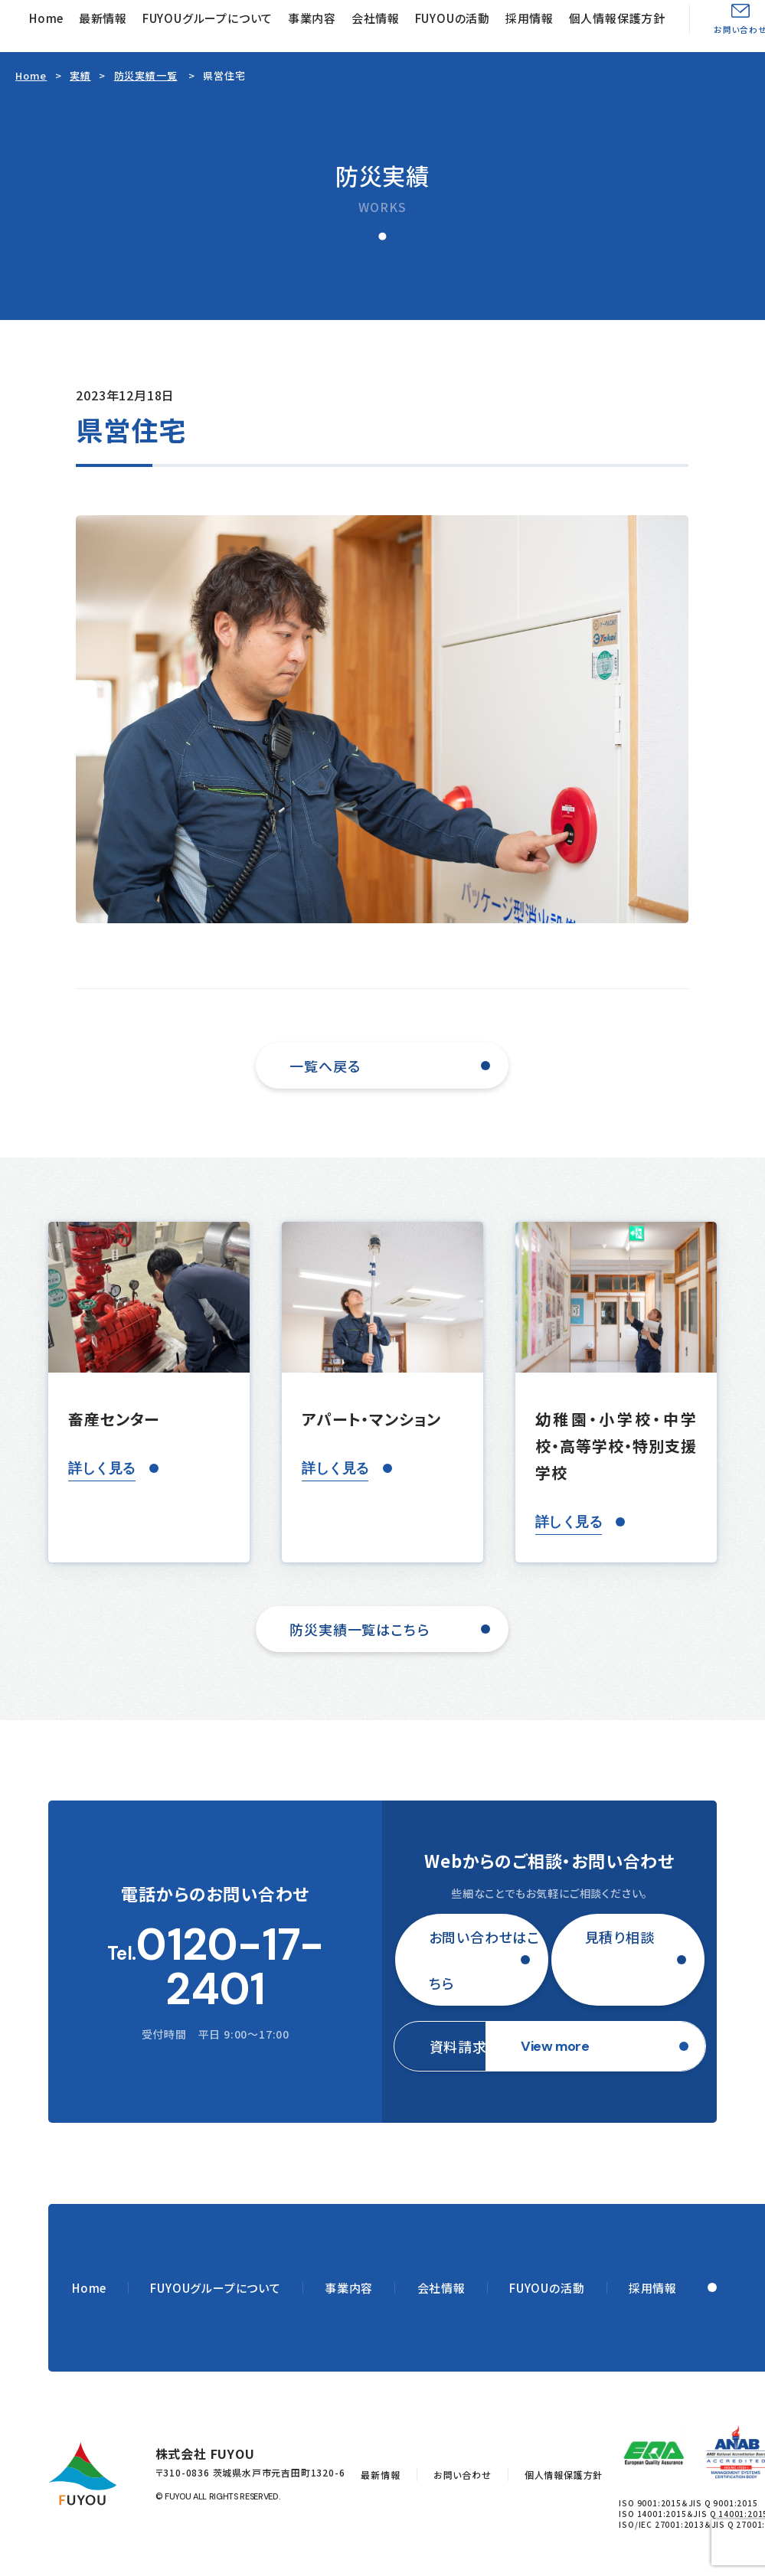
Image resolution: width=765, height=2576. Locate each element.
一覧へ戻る (324, 1066)
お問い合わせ (462, 2474)
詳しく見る (101, 1468)
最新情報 (103, 18)
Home (46, 18)
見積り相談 (620, 1937)
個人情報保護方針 (617, 18)
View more (555, 2046)
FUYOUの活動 (452, 18)
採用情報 (529, 18)
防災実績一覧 (146, 75)
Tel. (215, 1967)
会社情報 (375, 18)
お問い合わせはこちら (484, 1960)
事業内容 (312, 18)
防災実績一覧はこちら (359, 1629)
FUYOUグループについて (207, 18)
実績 (80, 75)
